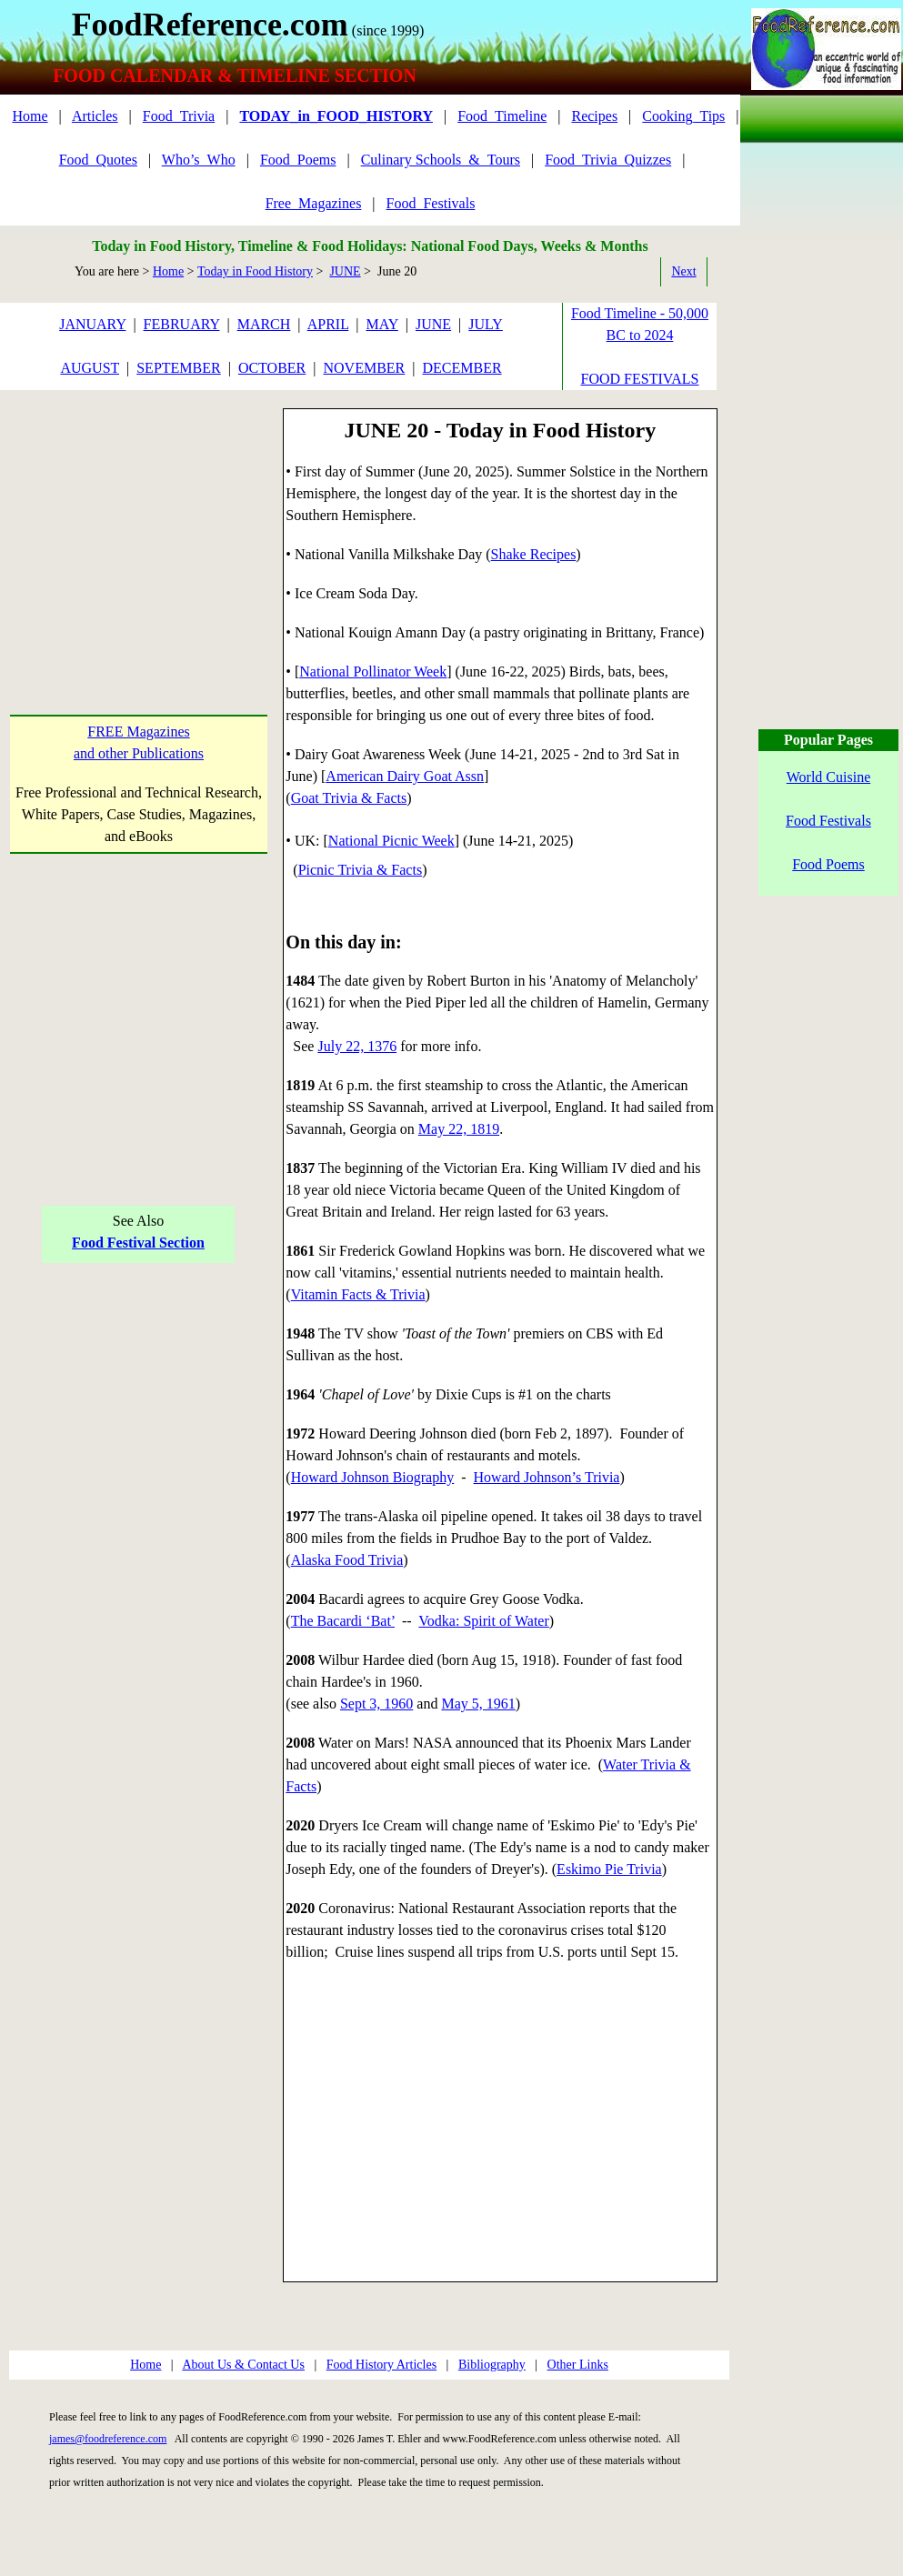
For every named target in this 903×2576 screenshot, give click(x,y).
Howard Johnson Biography (373, 1477)
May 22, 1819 (458, 1129)
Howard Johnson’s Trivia (547, 1477)
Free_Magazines (314, 203)
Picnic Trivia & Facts (360, 869)
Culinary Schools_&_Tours (440, 159)
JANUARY (92, 324)
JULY (485, 324)
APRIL (328, 324)
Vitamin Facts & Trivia (358, 1294)
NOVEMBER (364, 368)
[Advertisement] (138, 522)
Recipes (594, 116)
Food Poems (828, 864)
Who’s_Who (199, 159)
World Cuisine (828, 777)
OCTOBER (272, 368)
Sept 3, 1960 (376, 1703)
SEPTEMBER (178, 368)
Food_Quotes (98, 159)
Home (29, 116)
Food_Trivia (179, 116)
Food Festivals (828, 820)
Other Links (577, 2364)
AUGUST (89, 368)
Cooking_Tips (683, 116)
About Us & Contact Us (243, 2364)
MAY (382, 324)
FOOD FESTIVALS (640, 378)
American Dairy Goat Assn (405, 776)
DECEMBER (461, 368)
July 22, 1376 (356, 1046)
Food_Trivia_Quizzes (608, 159)
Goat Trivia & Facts (349, 798)
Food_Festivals (431, 203)
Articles (95, 116)
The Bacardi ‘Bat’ (343, 1621)
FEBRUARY (182, 324)
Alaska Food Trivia (347, 1560)
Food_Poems (298, 159)
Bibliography (492, 2364)
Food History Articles (381, 2364)
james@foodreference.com (107, 2438)
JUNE (344, 271)
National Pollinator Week (372, 671)
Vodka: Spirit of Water (483, 1621)
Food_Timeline (502, 116)
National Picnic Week (391, 840)
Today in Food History (255, 271)
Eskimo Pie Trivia (609, 1869)
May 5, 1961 (478, 1703)
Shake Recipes (534, 554)
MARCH (264, 324)
